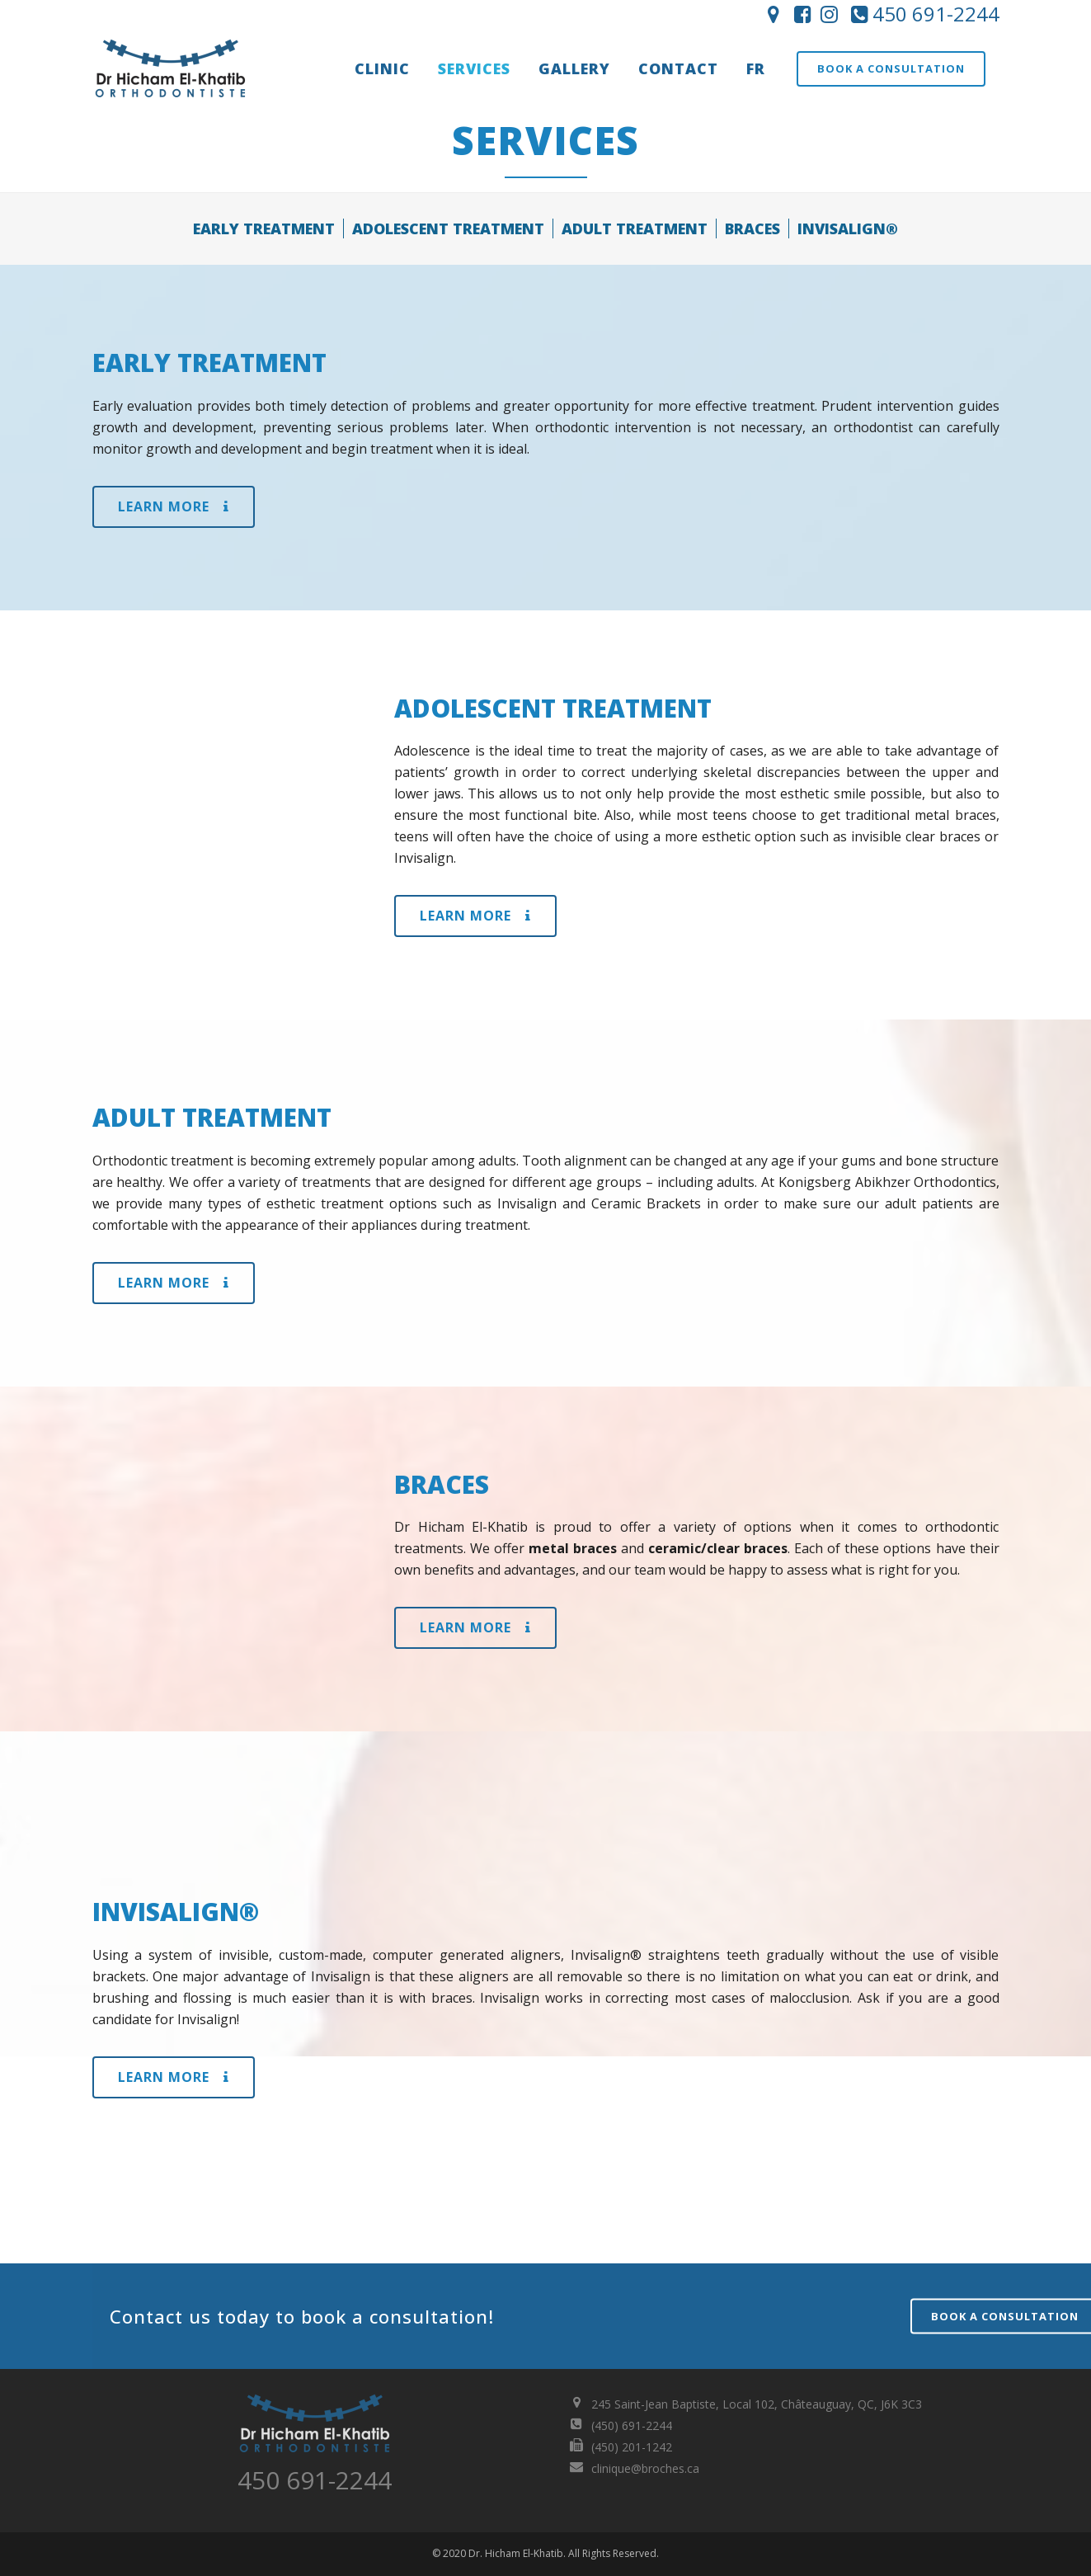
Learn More (173, 506)
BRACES (752, 228)
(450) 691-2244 (631, 2425)
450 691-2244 (923, 13)
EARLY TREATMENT (264, 228)
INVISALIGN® (847, 228)
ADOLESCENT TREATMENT (448, 228)
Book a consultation (891, 68)
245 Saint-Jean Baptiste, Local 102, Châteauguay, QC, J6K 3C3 (756, 2404)
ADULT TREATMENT (635, 228)
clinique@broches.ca (645, 2468)
